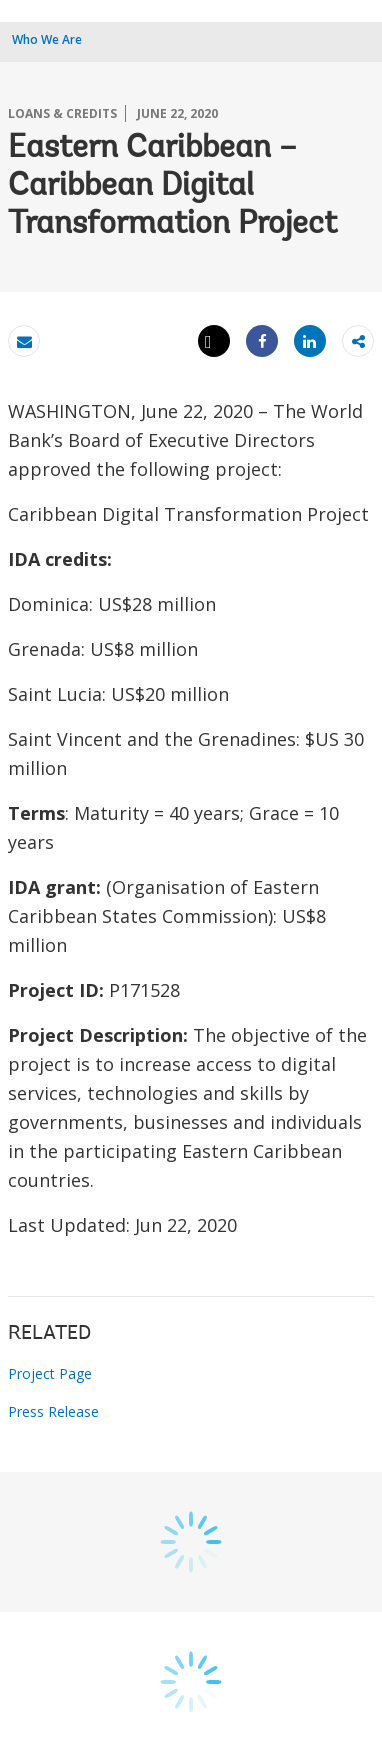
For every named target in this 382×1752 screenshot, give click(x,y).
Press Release (53, 1411)
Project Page (50, 1373)
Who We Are (47, 39)
